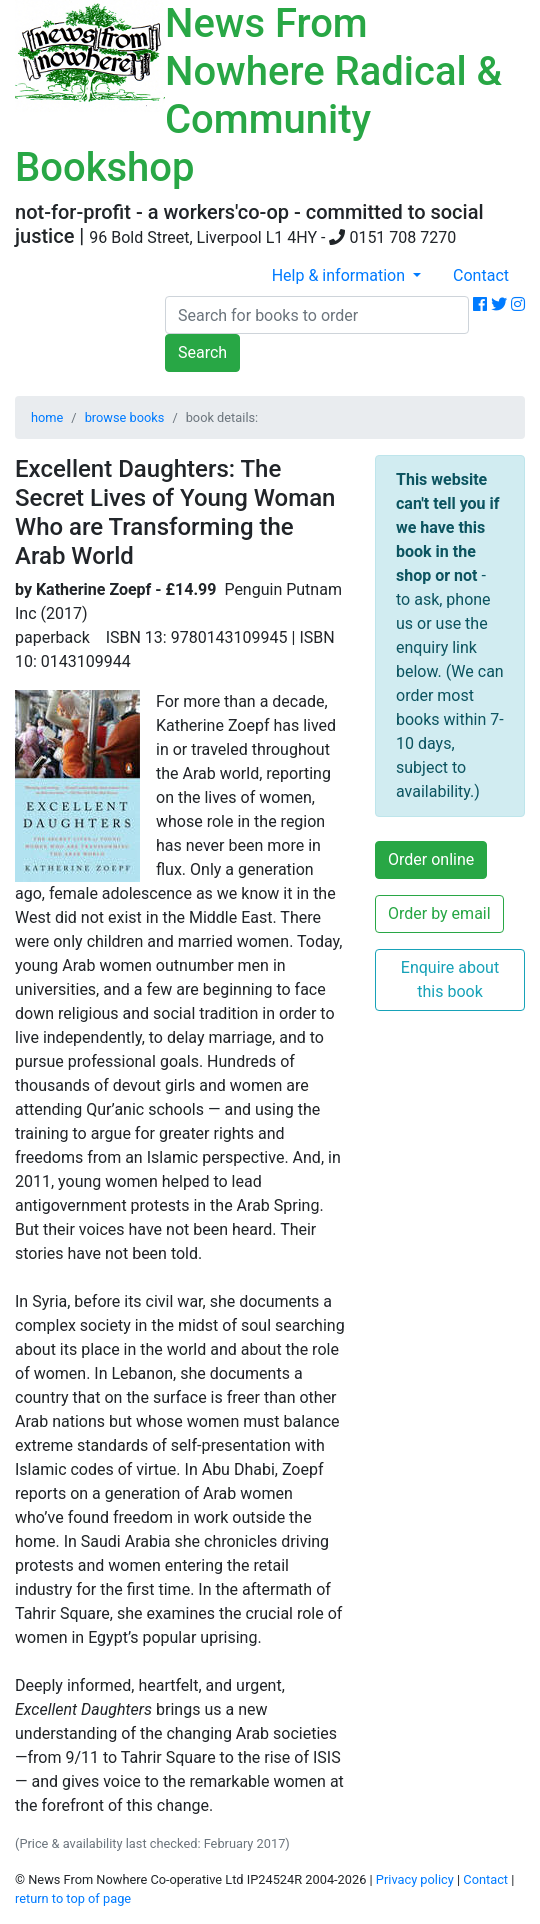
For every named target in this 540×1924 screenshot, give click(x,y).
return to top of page (73, 1898)
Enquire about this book (450, 979)
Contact (481, 275)
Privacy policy (415, 1879)
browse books (125, 417)
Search (202, 352)
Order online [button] (431, 859)
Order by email (439, 913)
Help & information (340, 275)
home (47, 417)
